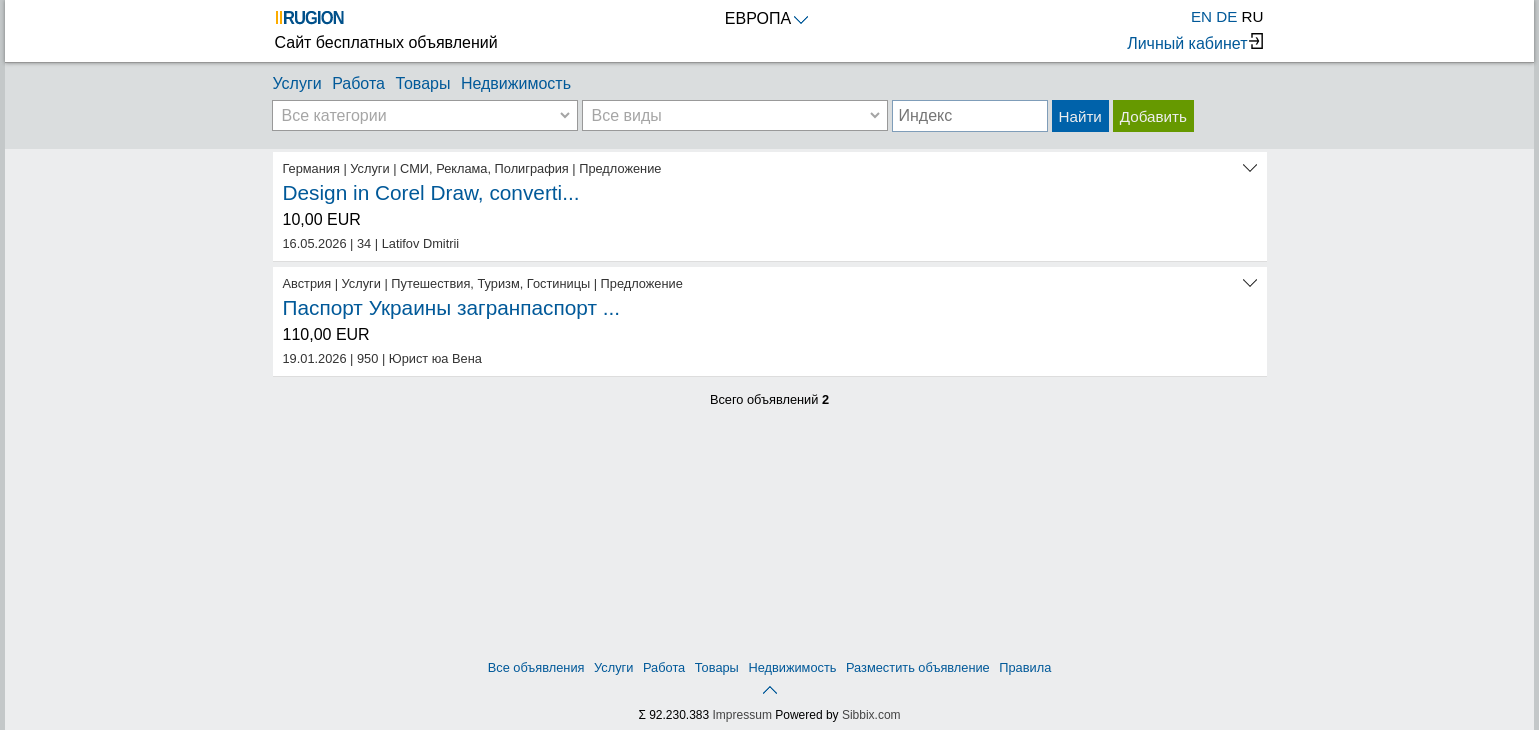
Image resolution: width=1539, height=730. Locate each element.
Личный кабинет (1194, 42)
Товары (422, 83)
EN (1201, 16)
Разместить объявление (918, 667)
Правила (1025, 667)
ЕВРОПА (766, 18)
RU (1253, 16)
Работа (358, 83)
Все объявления (536, 667)
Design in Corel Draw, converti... (431, 192)
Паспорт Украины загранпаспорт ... (452, 307)
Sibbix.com (871, 715)
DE (1226, 16)
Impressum (742, 715)
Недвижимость (516, 83)
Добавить (1153, 116)
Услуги (297, 83)
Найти (1080, 116)
